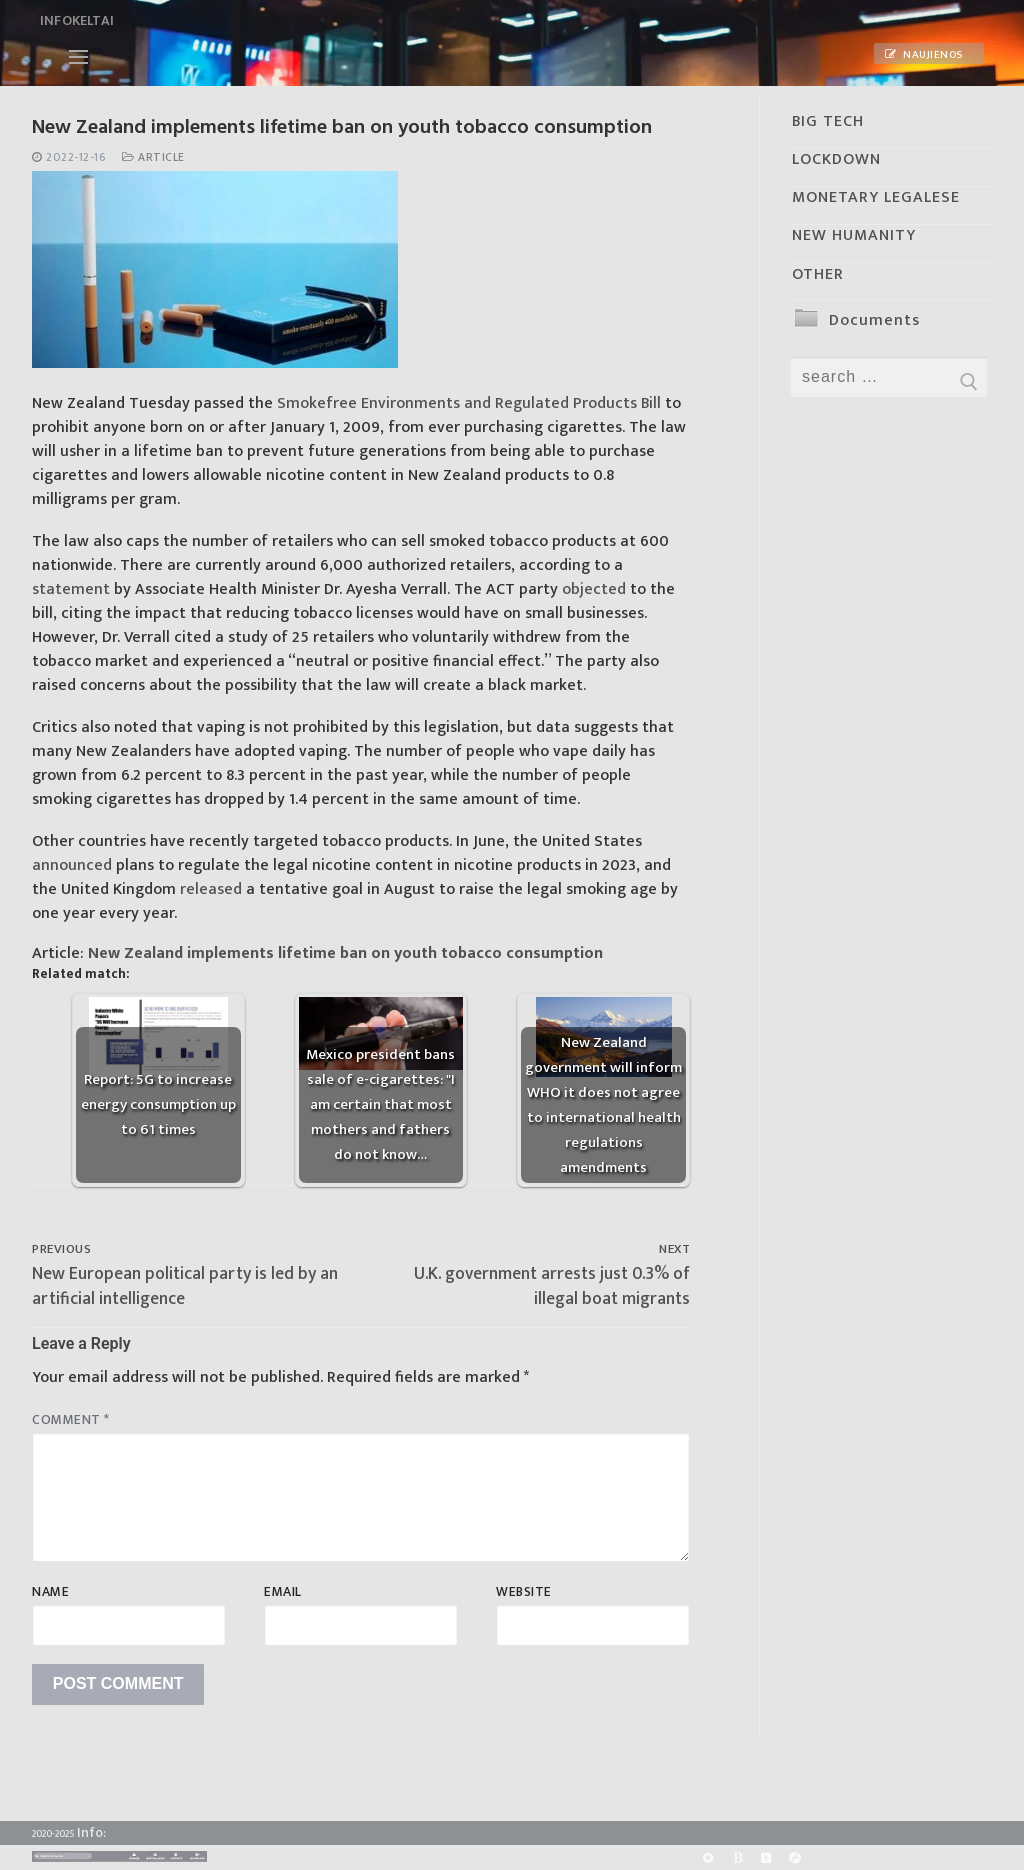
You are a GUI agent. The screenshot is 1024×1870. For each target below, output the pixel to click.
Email (283, 1592)
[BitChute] (737, 1857)
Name (50, 1592)
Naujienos (924, 55)
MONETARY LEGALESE (876, 197)
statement (71, 589)
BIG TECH (828, 121)
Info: (91, 1832)
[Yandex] (766, 1857)
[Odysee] (795, 1857)
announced (72, 865)
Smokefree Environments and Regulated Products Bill (469, 403)
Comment (71, 1420)
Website (524, 1592)
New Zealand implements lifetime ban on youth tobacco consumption (345, 953)
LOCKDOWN (836, 159)
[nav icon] (78, 57)
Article (153, 157)
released (211, 889)
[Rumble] (707, 1857)
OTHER (818, 274)
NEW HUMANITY (854, 235)
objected (594, 589)
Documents (874, 320)
